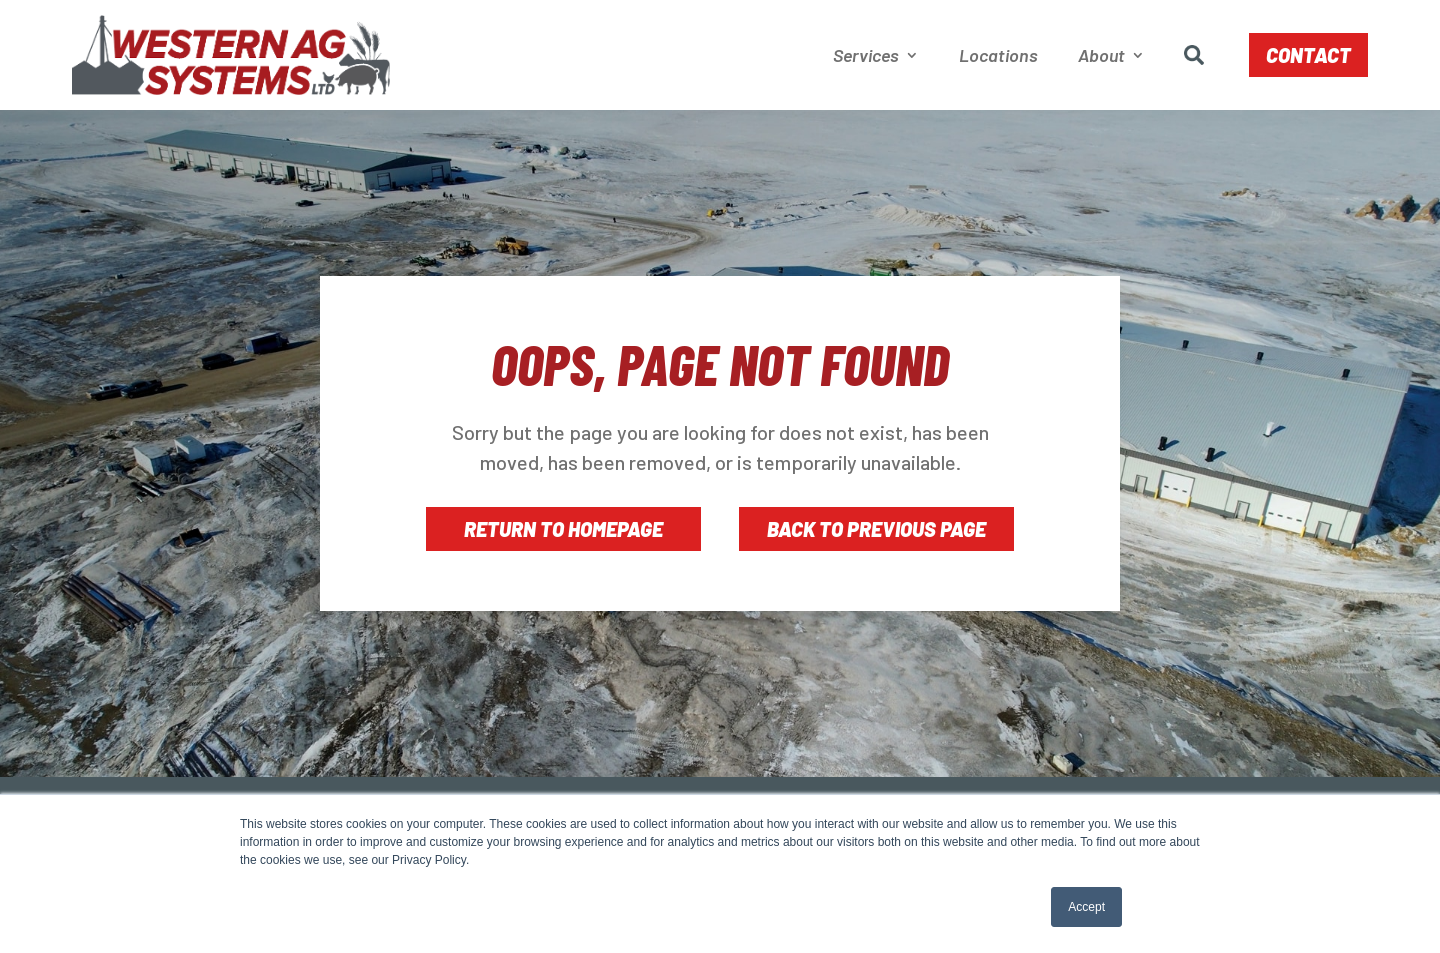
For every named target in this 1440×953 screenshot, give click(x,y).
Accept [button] (1086, 907)
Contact (1308, 55)
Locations (998, 55)
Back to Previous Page (876, 529)
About (1101, 55)
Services (866, 55)
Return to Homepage (563, 529)
